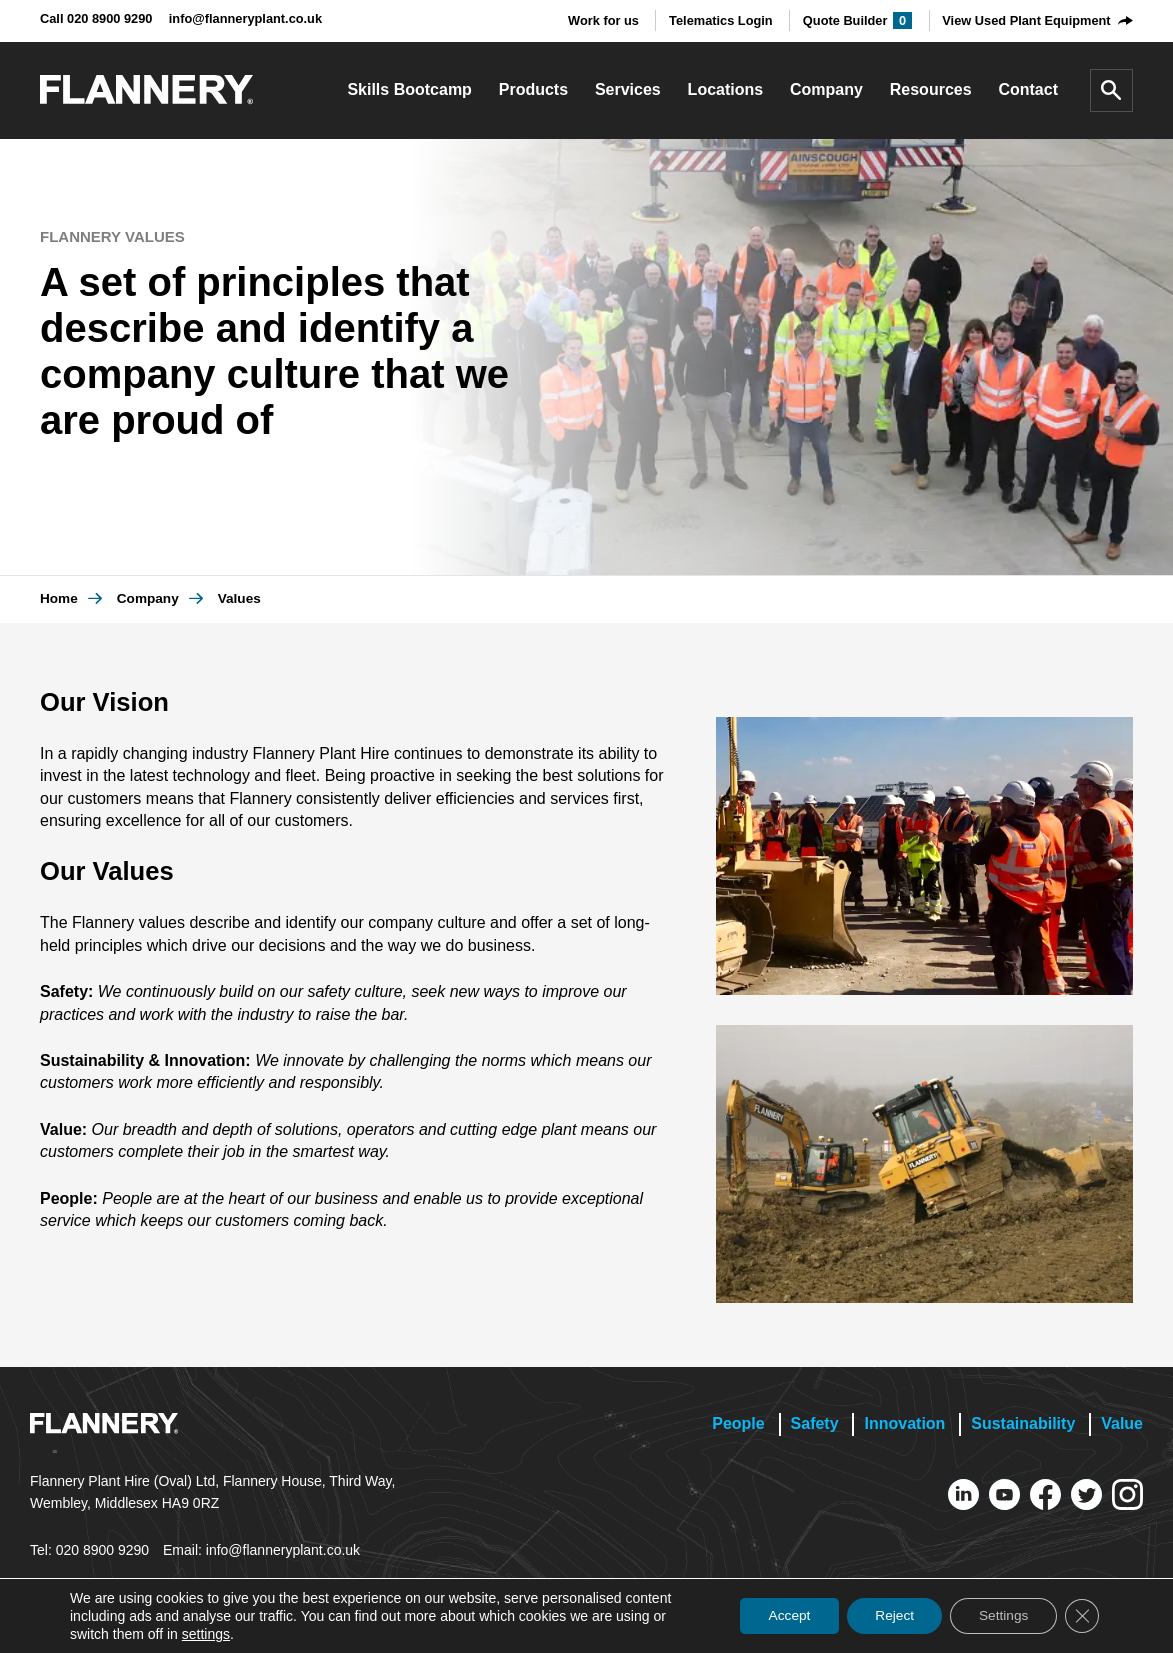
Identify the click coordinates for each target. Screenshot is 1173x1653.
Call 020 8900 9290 (96, 18)
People (738, 1423)
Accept (777, 1616)
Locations (726, 89)
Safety (815, 1423)
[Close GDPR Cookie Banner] (1081, 1616)
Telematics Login (721, 20)
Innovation (904, 1423)
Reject (887, 1616)
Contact (1028, 89)
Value (1122, 1423)
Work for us (603, 20)
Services (628, 89)
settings (206, 1634)
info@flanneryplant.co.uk (245, 18)
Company (826, 89)
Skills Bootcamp (409, 89)
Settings (999, 1616)
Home (59, 598)
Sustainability (1023, 1423)
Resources (931, 89)
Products (533, 89)
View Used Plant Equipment (1026, 20)
